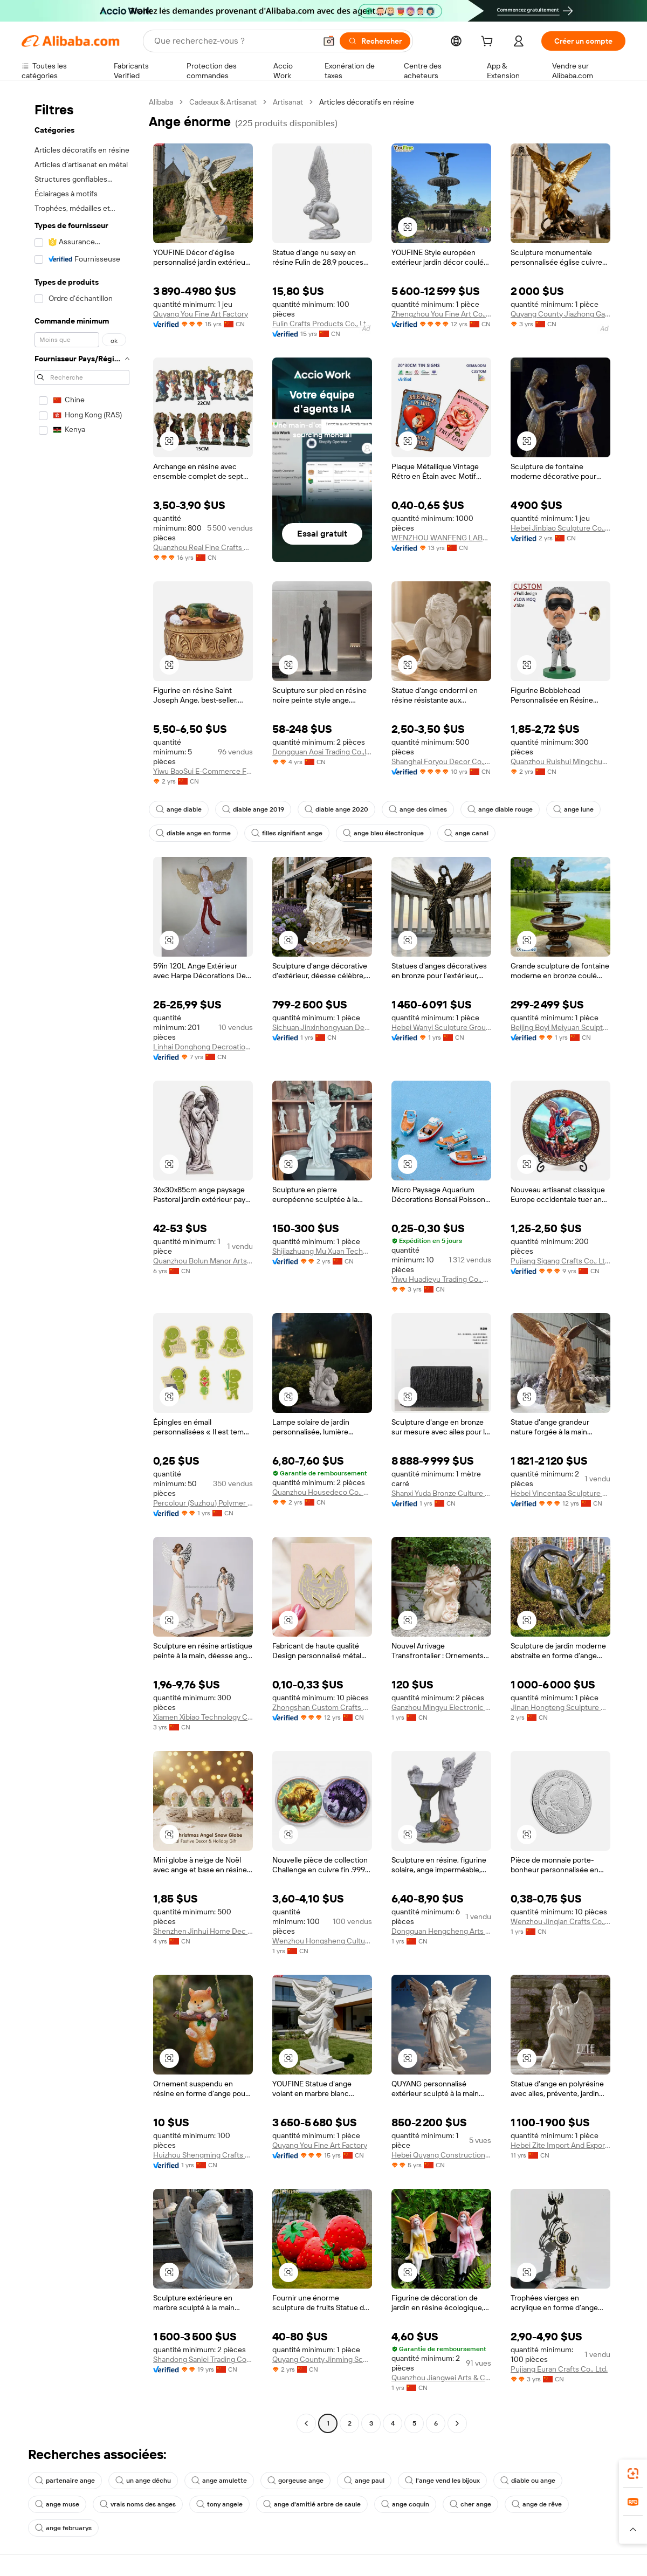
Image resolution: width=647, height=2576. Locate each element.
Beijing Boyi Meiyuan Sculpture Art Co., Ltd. (560, 1027)
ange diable (179, 809)
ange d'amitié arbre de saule (312, 2504)
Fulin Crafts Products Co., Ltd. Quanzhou (322, 323)
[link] (633, 2474)
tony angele (219, 2504)
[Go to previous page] (306, 2423)
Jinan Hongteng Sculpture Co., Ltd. (560, 1707)
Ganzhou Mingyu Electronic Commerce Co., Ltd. (441, 1707)
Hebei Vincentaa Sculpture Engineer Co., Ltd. (560, 1493)
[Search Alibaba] (234, 41)
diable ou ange (527, 2480)
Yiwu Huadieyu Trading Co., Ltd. (441, 1279)
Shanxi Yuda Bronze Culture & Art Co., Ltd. (441, 1493)
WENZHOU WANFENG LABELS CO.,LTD (441, 537)
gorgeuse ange (295, 2480)
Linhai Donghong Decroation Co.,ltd (203, 1046)
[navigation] (82, 1264)
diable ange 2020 (336, 809)
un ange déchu (143, 2480)
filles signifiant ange (286, 833)
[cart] (489, 42)
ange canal (466, 833)
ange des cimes (418, 809)
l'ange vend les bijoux (442, 2480)
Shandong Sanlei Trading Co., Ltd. (203, 2359)
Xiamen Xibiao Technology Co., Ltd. (203, 1717)
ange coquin (405, 2504)
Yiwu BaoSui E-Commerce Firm (203, 771)
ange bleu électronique (383, 833)
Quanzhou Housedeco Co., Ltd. (322, 1492)
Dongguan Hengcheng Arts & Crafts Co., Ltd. (441, 1931)
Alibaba (161, 102)
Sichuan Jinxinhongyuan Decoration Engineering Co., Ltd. (322, 1027)
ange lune (573, 809)
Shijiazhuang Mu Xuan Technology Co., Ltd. (322, 1251)
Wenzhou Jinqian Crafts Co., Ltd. (560, 1921)
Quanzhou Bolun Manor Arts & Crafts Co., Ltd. (203, 1260)
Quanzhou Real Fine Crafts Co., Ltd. (203, 547)
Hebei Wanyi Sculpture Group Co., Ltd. (441, 1027)
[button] (328, 41)
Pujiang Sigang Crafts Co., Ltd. (560, 1260)
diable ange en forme (193, 833)
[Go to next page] (457, 2423)
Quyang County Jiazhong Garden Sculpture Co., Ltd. (560, 314)
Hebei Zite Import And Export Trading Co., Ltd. (560, 2145)
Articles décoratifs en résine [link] (366, 102)
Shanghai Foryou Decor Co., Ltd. (441, 761)
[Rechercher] (375, 41)
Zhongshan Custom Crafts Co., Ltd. (322, 1707)
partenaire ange (65, 2480)
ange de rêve (537, 2504)
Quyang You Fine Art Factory (200, 314)
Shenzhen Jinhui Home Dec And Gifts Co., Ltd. (203, 1931)
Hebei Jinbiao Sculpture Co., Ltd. (560, 528)
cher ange (470, 2504)
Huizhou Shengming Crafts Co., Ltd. (203, 2155)
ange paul (364, 2480)
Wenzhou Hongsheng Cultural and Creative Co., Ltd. (322, 1940)
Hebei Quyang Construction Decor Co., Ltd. (441, 2155)
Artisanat (288, 102)
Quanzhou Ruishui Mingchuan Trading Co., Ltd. (560, 761)
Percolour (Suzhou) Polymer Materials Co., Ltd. (203, 1503)
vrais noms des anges (138, 2504)
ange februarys (63, 2528)
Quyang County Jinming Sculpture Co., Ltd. (322, 2359)
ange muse (57, 2504)
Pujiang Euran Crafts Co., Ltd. (559, 2369)
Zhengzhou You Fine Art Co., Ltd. (441, 314)
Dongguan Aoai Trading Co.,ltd (322, 751)
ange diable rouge (500, 809)
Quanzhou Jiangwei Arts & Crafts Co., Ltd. (441, 2377)
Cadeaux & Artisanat (223, 102)
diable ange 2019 (253, 809)
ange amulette (219, 2480)
